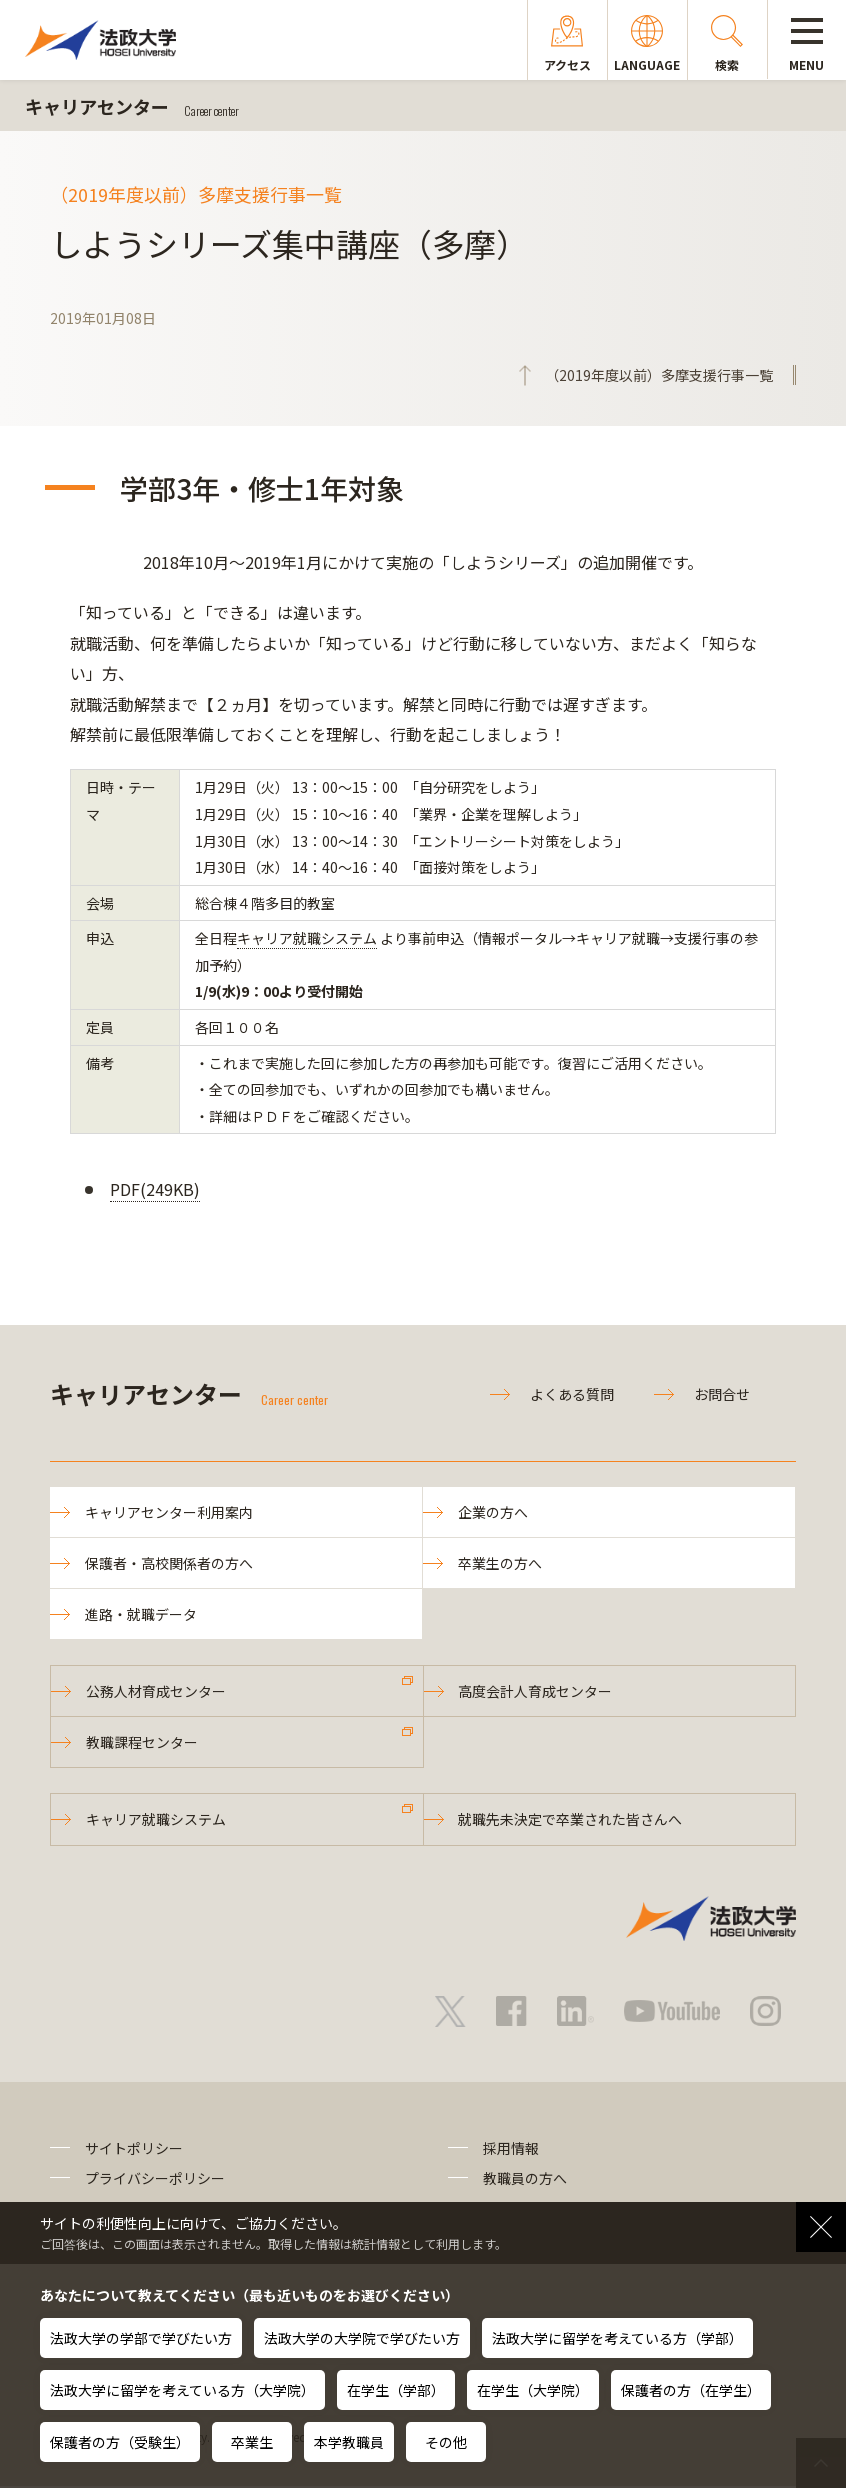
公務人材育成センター (156, 1692)
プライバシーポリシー (155, 2180)
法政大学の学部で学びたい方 (141, 2338)
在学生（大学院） (533, 2390)
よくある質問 (572, 1394)
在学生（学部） (396, 2390)
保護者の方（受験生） (120, 2442)
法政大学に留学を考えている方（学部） (617, 2338)
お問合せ (722, 1394)
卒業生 (252, 2442)
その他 (446, 2442)
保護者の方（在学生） (691, 2390)
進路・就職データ (141, 1615)
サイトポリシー (134, 2150)
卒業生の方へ (500, 1564)
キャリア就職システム (307, 938)
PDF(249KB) (155, 1189)
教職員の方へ (525, 2180)
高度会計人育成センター (536, 1692)
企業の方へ (493, 1512)
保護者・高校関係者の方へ (169, 1564)
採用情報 (511, 2150)
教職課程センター (142, 1744)
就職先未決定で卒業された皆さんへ (571, 1821)
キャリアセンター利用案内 (169, 1512)
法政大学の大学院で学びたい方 (362, 2338)
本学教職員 (349, 2442)
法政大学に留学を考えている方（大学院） (182, 2390)
